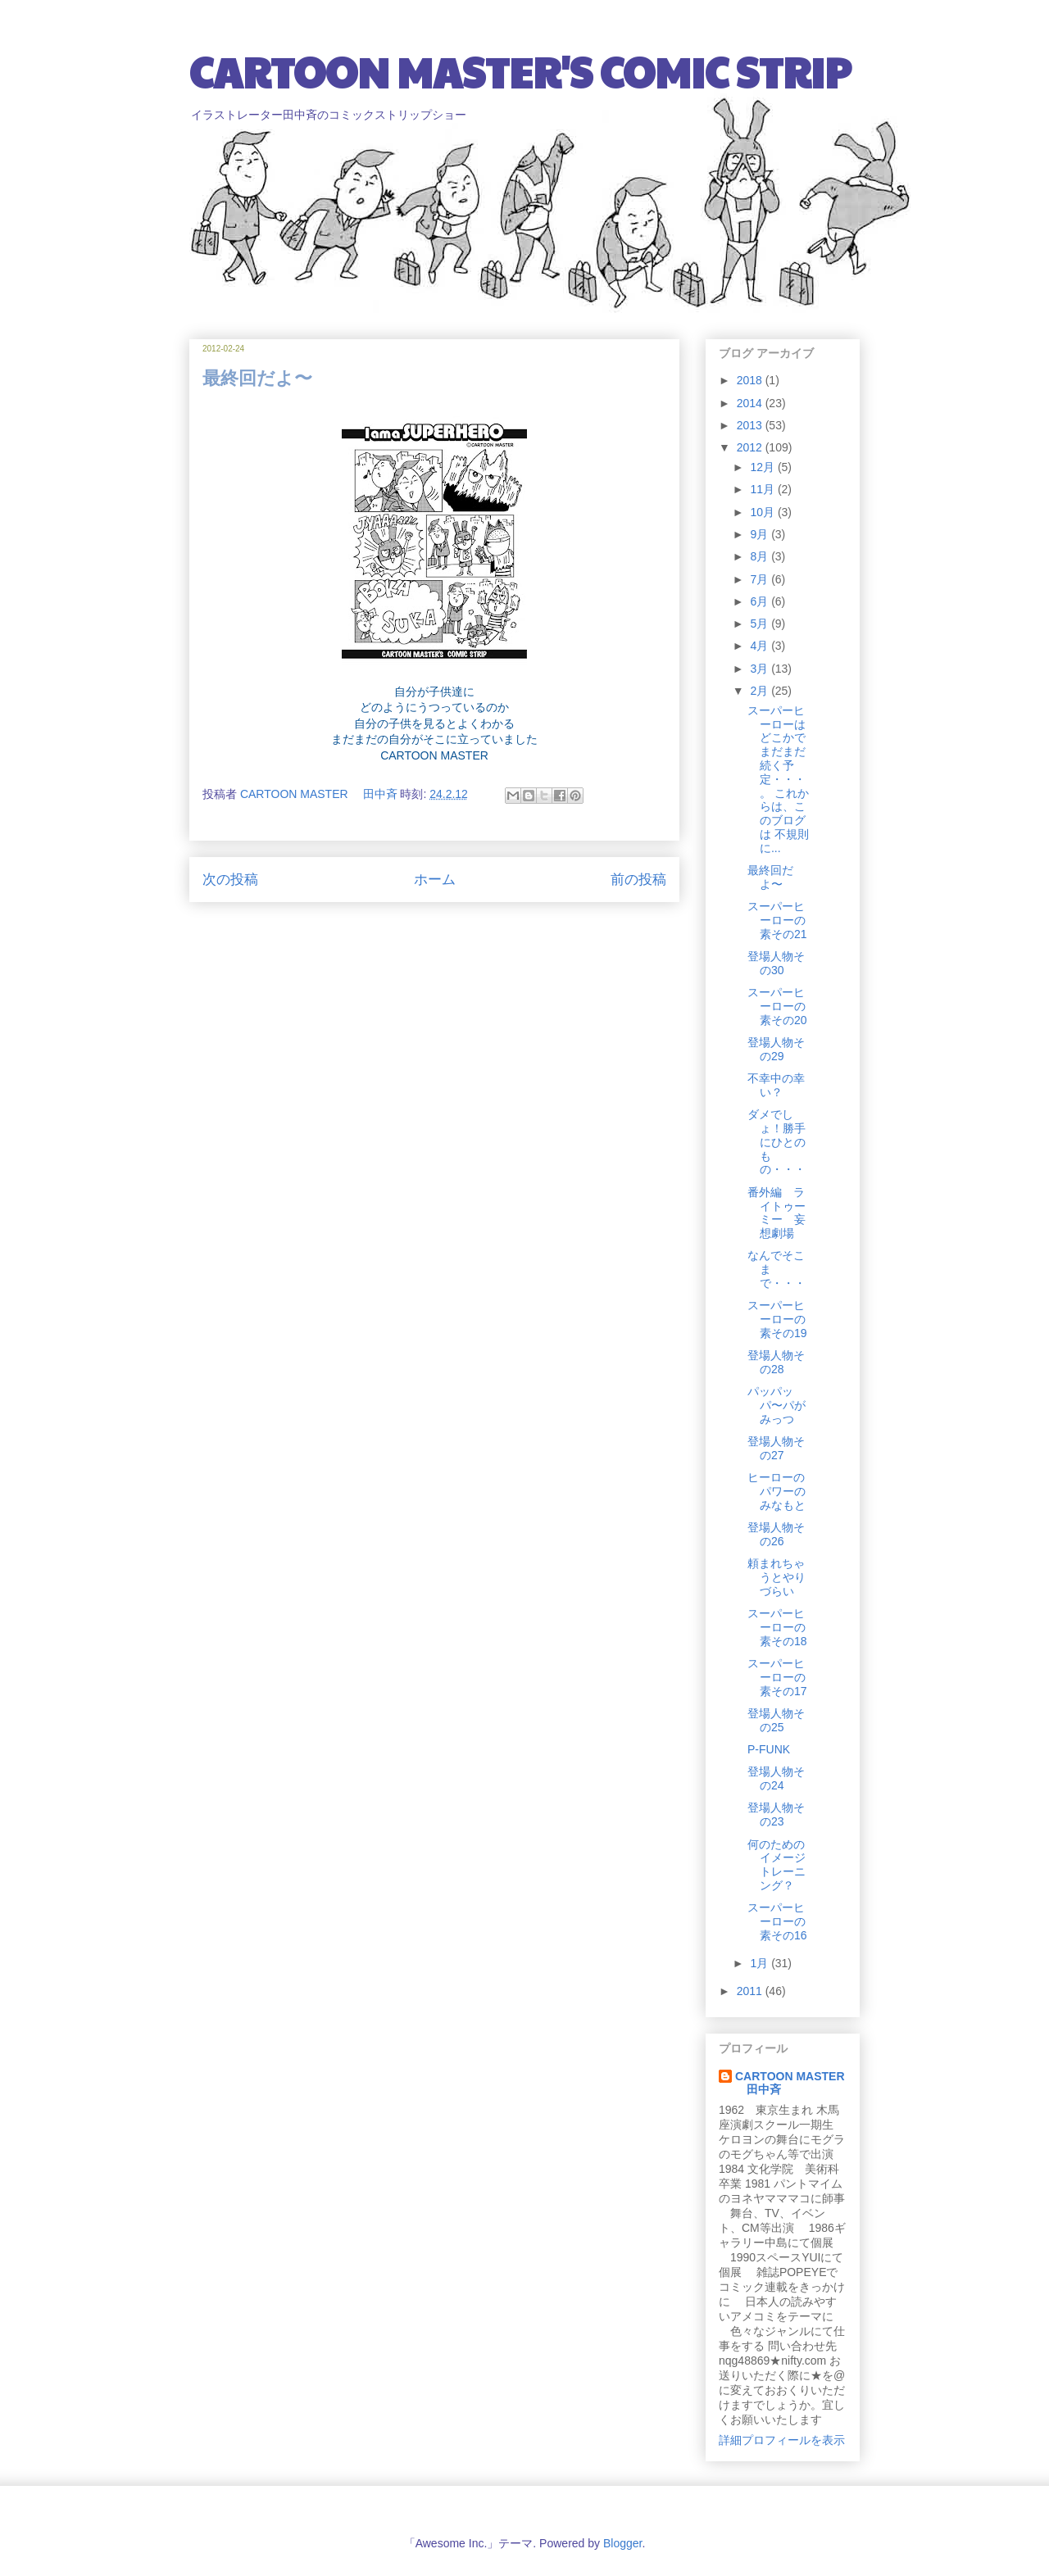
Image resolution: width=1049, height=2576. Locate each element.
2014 (751, 403)
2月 (760, 690)
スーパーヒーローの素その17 (777, 1677)
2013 (751, 425)
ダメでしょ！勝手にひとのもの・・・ (776, 1142)
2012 (751, 447)
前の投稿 (638, 879)
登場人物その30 (776, 963)
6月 (760, 601)
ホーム (435, 879)
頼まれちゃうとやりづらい (776, 1577)
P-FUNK (768, 1749)
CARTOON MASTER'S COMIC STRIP (520, 71)
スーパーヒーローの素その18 (777, 1627)
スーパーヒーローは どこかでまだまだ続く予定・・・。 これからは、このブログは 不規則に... (778, 779)
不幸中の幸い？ (776, 1085)
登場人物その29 (776, 1049)
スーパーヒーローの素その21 (777, 920)
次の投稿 (230, 879)
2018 (751, 380)
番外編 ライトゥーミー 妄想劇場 (776, 1213)
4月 (760, 645)
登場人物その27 (776, 1448)
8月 (760, 556)
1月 (760, 1963)
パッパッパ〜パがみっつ (776, 1405)
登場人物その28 (776, 1362)
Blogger (622, 2543)
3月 (760, 668)
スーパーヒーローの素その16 (777, 1921)
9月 (760, 534)
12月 (763, 467)
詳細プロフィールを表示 (782, 2440)
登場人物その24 (776, 1778)
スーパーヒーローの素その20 (777, 1006)
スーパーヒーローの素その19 (777, 1319)
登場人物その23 (776, 1814)
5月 (760, 623)
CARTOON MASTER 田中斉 (790, 2083)
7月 (760, 579)
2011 (751, 1991)
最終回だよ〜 (770, 877)
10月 (763, 512)
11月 (763, 489)
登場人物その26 (776, 1534)
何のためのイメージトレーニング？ (776, 1865)
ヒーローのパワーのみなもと (776, 1491)
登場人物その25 (776, 1720)
